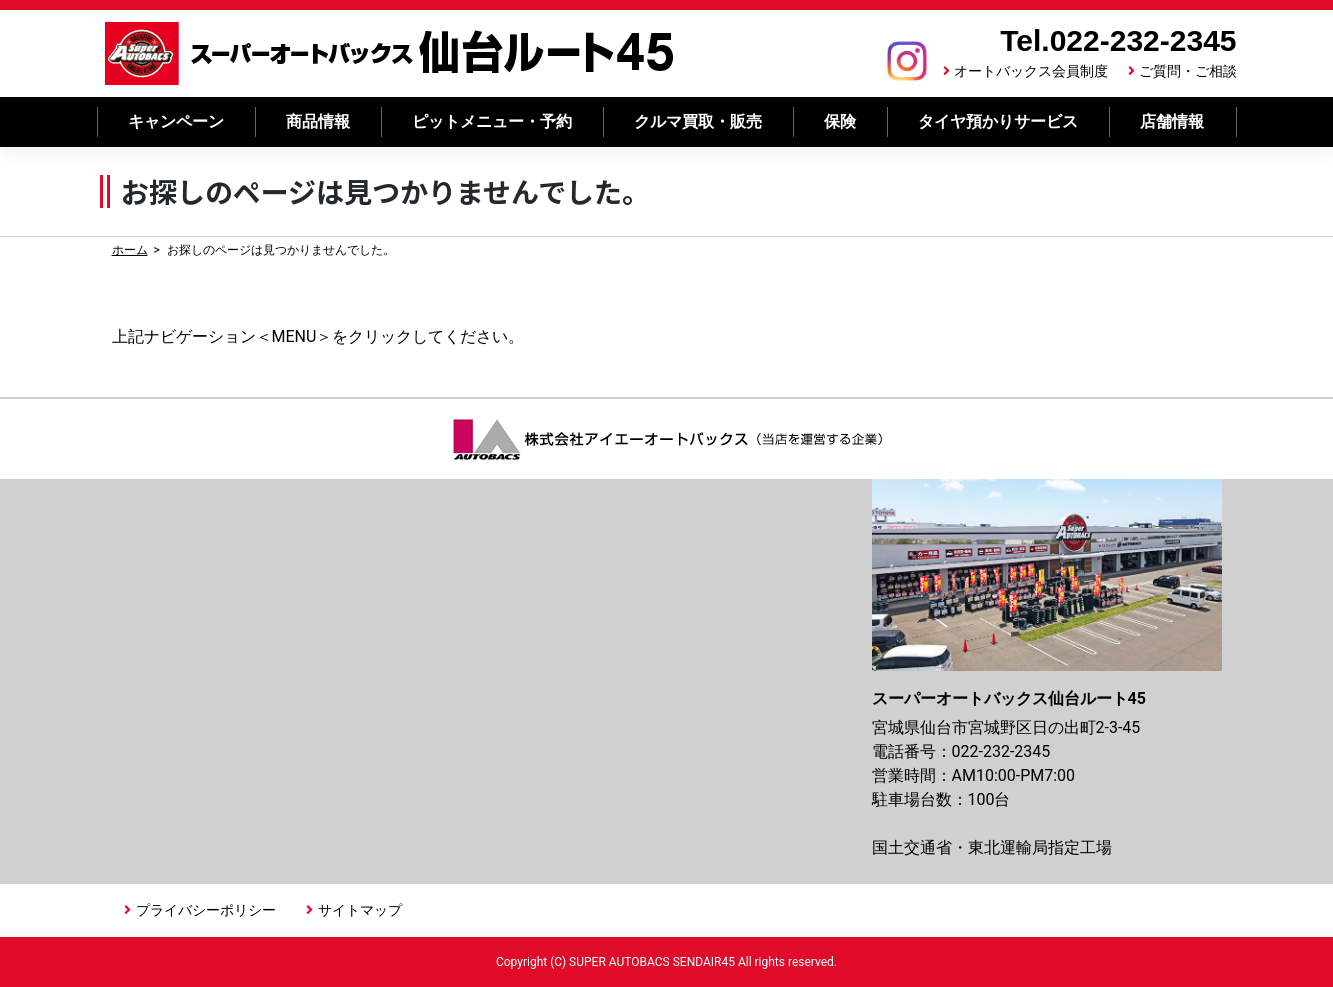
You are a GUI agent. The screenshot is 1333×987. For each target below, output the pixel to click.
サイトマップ (360, 910)
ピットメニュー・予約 (492, 121)
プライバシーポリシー (206, 910)
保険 (840, 121)
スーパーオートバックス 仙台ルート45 (390, 53)
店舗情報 (1172, 121)
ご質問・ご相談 (1188, 71)
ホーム (130, 250)
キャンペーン (176, 121)
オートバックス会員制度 (1031, 71)
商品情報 (318, 121)
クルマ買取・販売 (698, 121)
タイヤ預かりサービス (998, 121)
